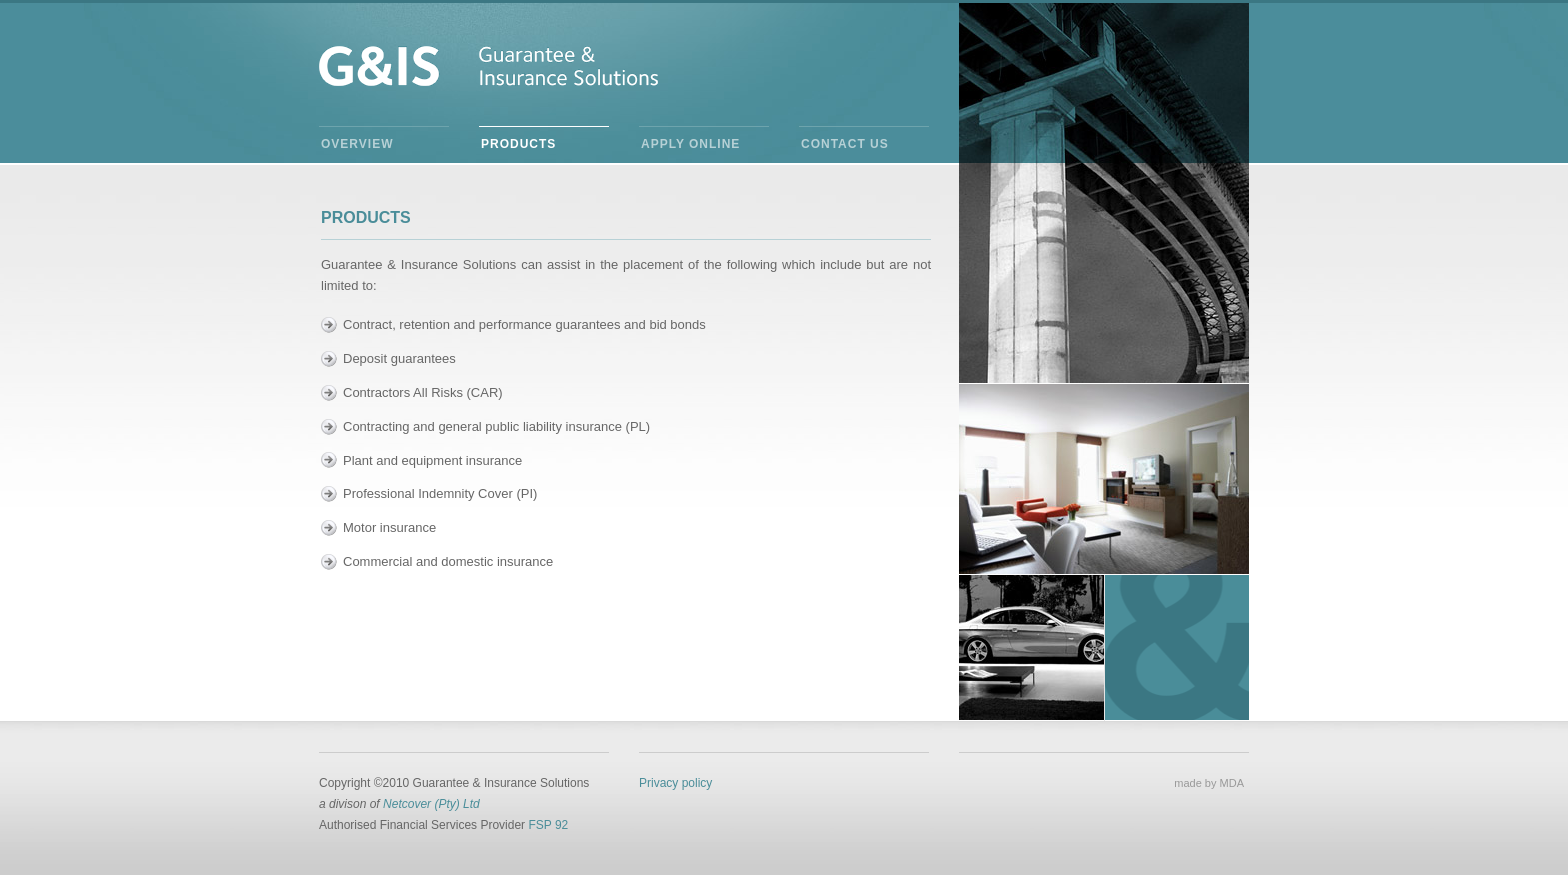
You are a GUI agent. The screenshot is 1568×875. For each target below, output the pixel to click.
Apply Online (690, 144)
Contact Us (845, 144)
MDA (1232, 783)
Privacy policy (675, 783)
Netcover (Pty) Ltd (431, 804)
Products (518, 144)
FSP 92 (548, 825)
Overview (357, 144)
